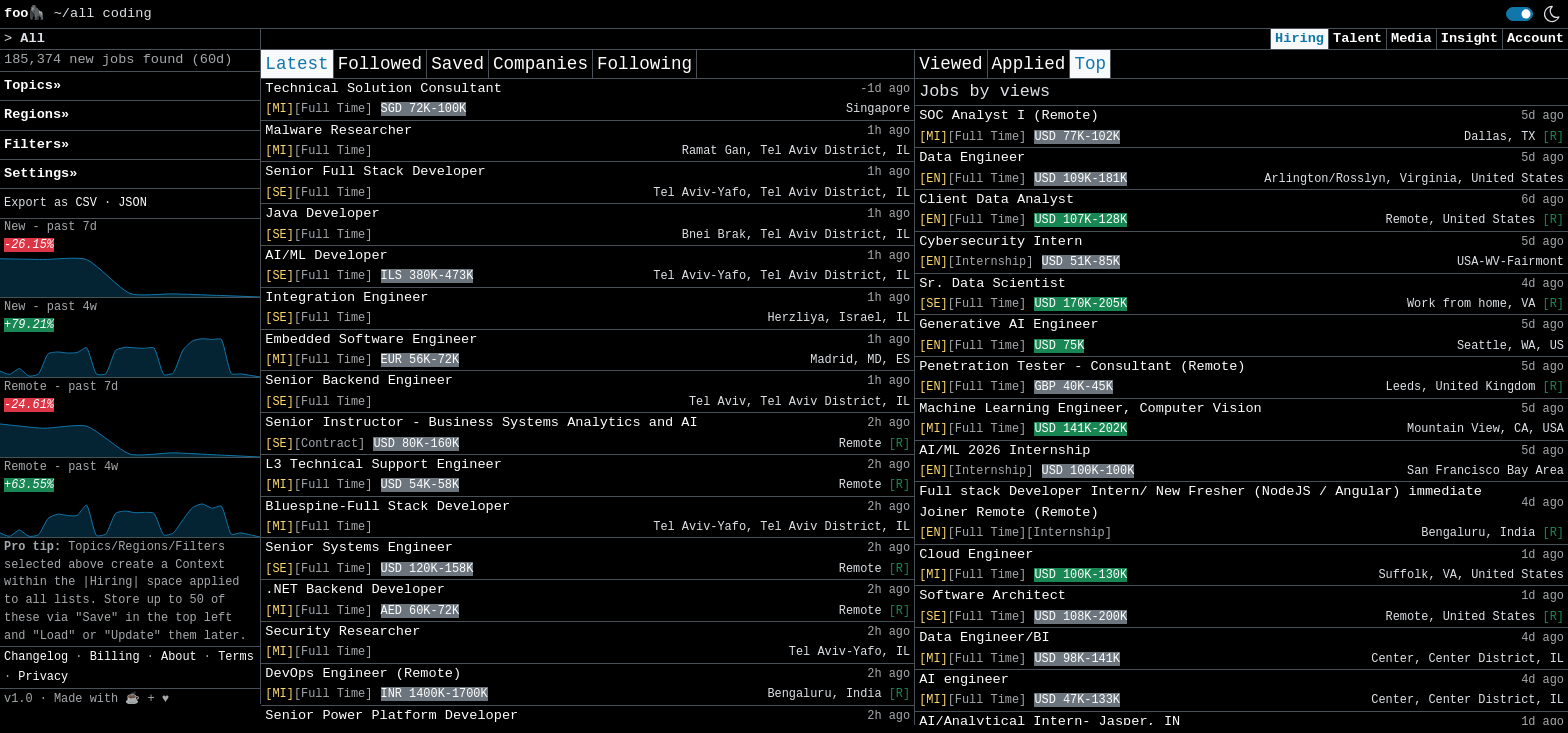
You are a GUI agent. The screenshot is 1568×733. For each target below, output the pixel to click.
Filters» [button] (36, 144)
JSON (132, 203)
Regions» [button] (36, 114)
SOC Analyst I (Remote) (1008, 115)
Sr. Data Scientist (992, 283)
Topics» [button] (32, 85)
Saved (457, 64)
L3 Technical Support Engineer (383, 464)
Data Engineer (972, 157)
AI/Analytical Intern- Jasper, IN (1049, 721)
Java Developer (322, 213)
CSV (85, 203)
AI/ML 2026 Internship (1004, 450)
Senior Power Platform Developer (391, 715)
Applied (1029, 64)
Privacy (43, 677)
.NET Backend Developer (354, 589)
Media (1411, 38)
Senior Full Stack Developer (375, 171)
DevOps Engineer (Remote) (363, 673)
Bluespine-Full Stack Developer (387, 506)
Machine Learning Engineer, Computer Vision (1090, 408)
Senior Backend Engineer (359, 380)
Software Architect (992, 595)
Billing (115, 657)
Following (644, 64)
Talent (1357, 38)
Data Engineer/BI (984, 637)
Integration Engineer (346, 297)
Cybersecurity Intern (1000, 241)
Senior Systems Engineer (359, 547)
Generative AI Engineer (1008, 324)
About (179, 657)
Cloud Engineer (976, 554)
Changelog (36, 657)
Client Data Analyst (996, 199)
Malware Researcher (338, 130)
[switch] (1519, 14)
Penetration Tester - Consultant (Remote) (1082, 366)
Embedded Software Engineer (371, 339)
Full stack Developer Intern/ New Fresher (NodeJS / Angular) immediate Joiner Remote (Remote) (1200, 501)
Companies (540, 64)
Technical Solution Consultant (383, 88)
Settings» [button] (40, 173)
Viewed (950, 64)
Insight (1469, 38)
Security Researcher (342, 631)
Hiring (1299, 38)
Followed (380, 64)
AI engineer (964, 679)
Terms (236, 657)
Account (1535, 38)
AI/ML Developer (326, 255)
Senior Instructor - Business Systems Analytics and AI (481, 422)
